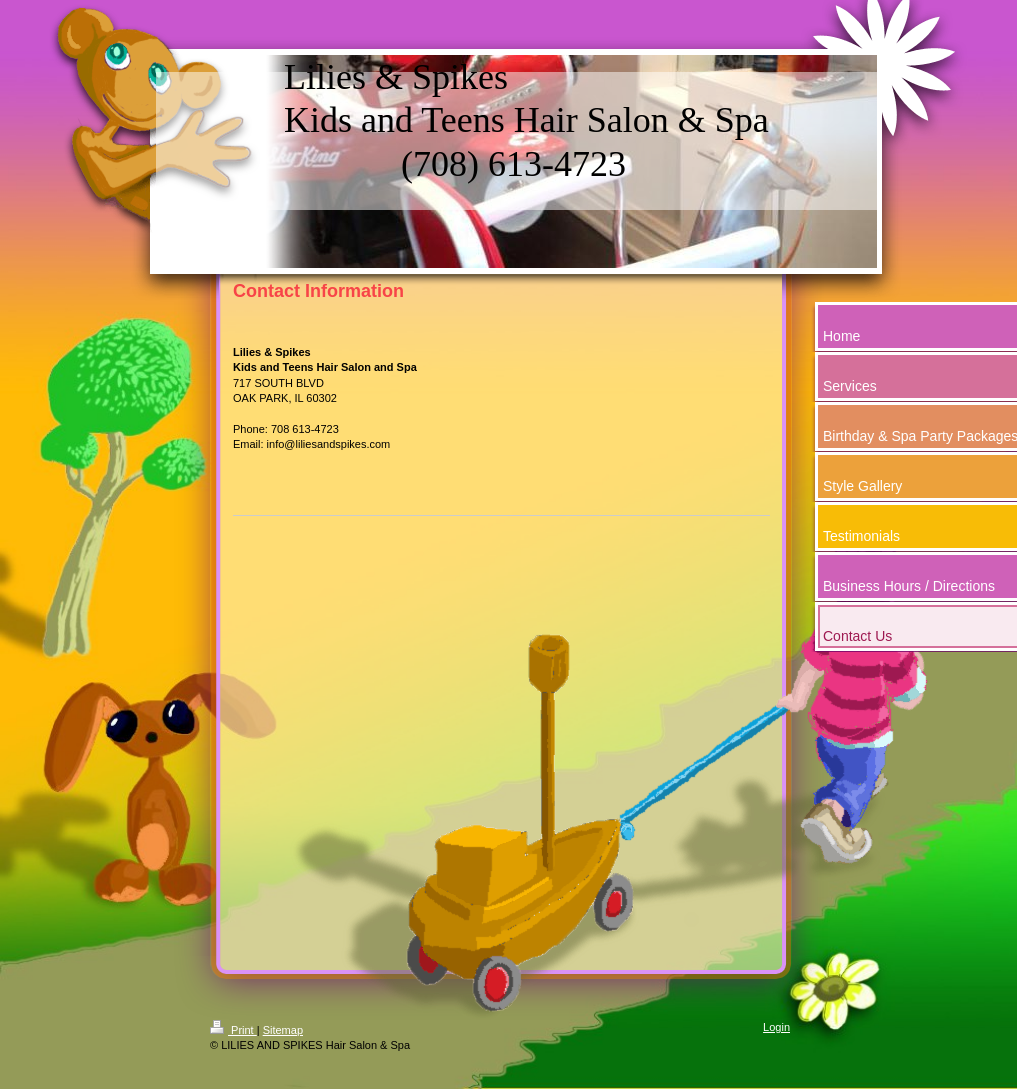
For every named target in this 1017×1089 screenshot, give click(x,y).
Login (776, 1027)
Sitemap (283, 1030)
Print (233, 1030)
